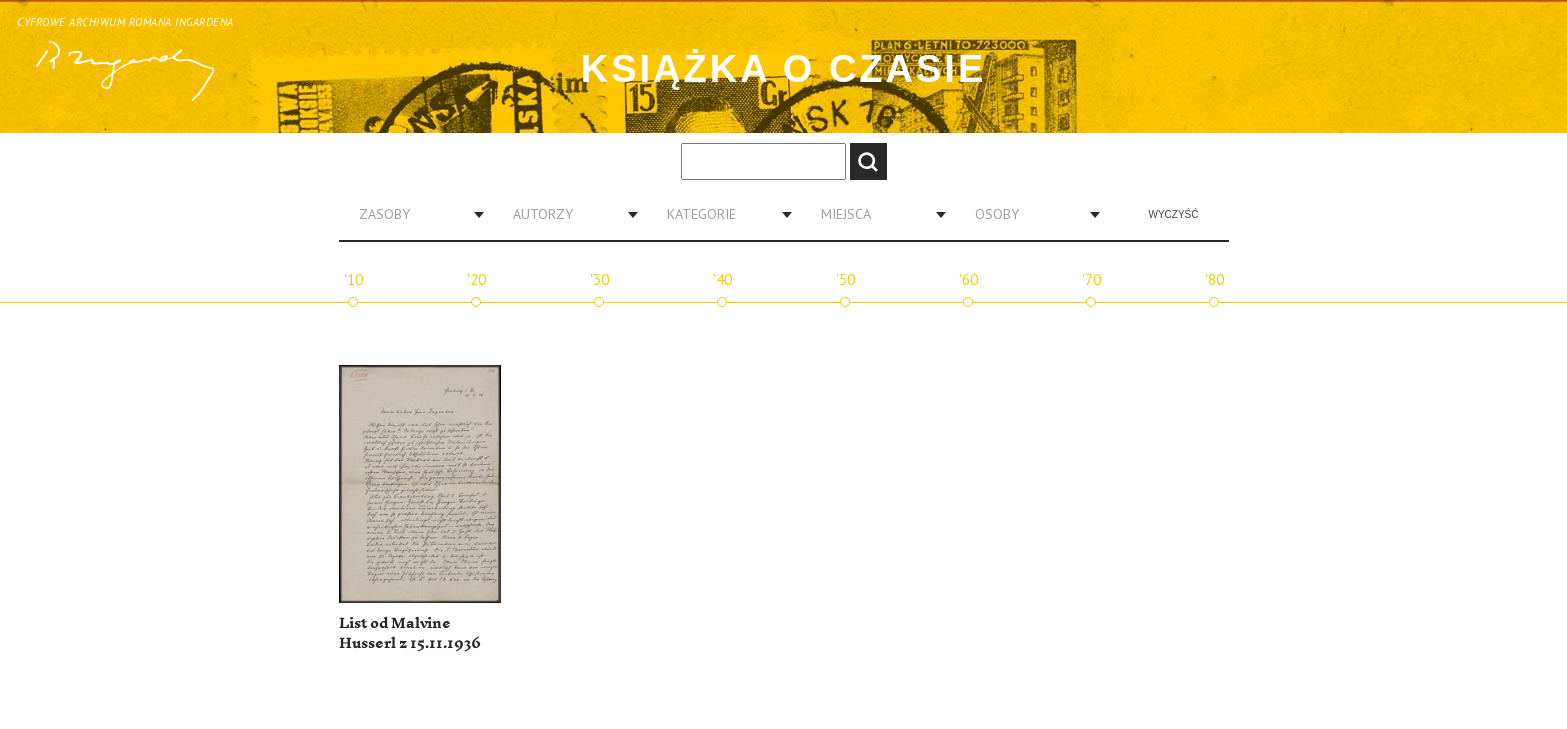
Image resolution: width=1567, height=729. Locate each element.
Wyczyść (1174, 214)
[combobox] (414, 214)
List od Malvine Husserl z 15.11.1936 (410, 633)
